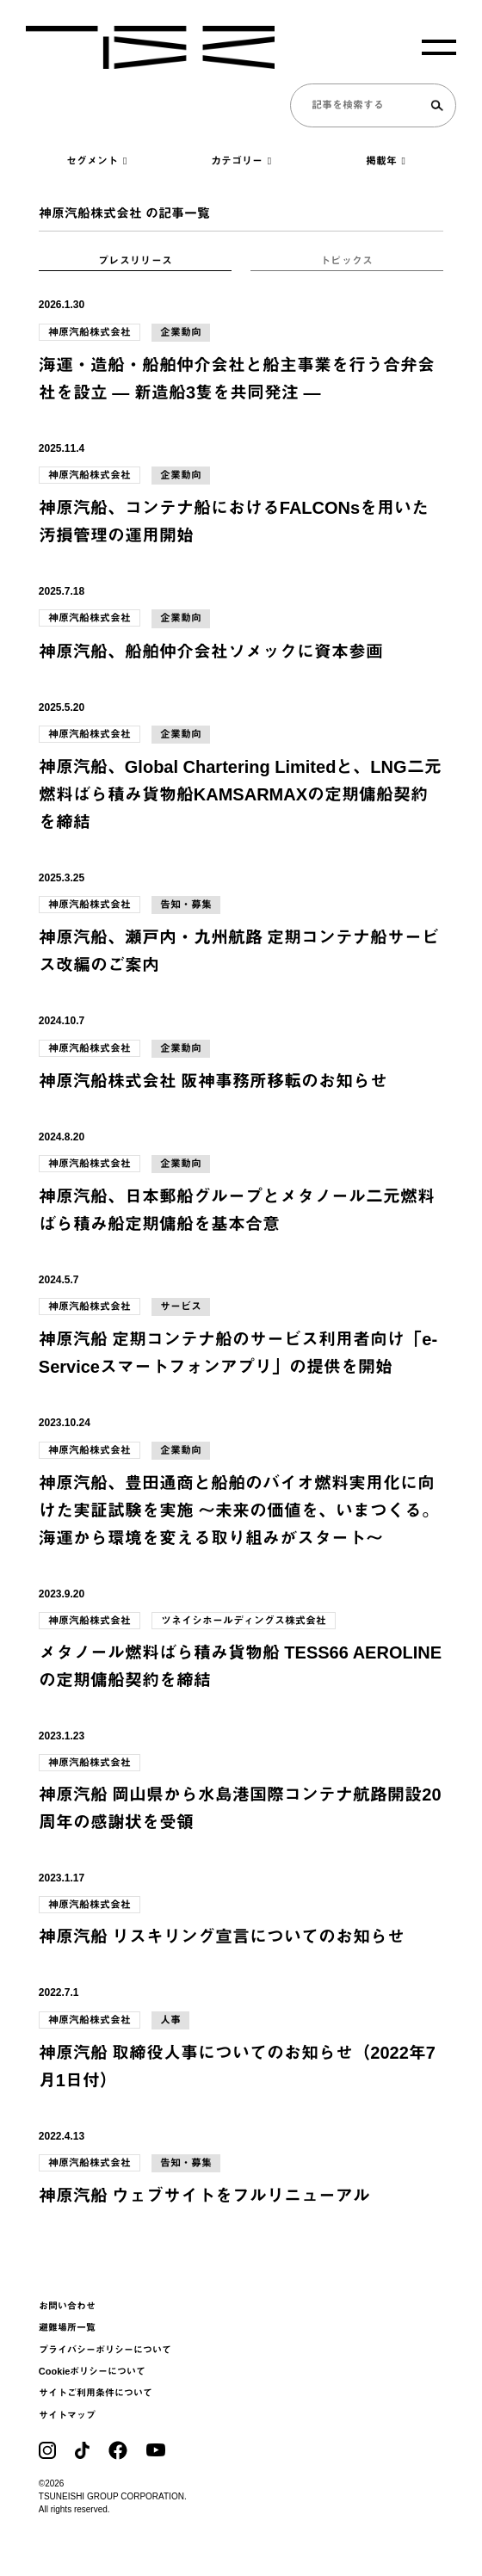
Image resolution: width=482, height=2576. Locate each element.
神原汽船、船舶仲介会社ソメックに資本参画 (211, 651)
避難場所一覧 (67, 2327)
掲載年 (385, 161)
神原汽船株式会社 (89, 332)
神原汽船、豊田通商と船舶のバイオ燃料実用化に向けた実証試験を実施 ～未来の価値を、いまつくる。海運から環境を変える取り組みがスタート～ (239, 1510)
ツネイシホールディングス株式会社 (243, 1621)
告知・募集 (186, 905)
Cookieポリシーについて (92, 2371)
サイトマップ (67, 2415)
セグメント (96, 161)
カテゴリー (241, 161)
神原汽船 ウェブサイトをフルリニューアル (205, 2195)
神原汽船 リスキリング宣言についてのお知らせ (222, 1936)
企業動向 (180, 332)
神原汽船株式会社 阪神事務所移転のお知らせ (213, 1081)
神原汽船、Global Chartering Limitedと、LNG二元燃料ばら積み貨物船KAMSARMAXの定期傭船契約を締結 (240, 794)
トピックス (347, 261)
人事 (170, 2020)
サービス (180, 1306)
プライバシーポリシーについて (105, 2349)
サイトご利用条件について (95, 2393)
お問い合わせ (67, 2306)
